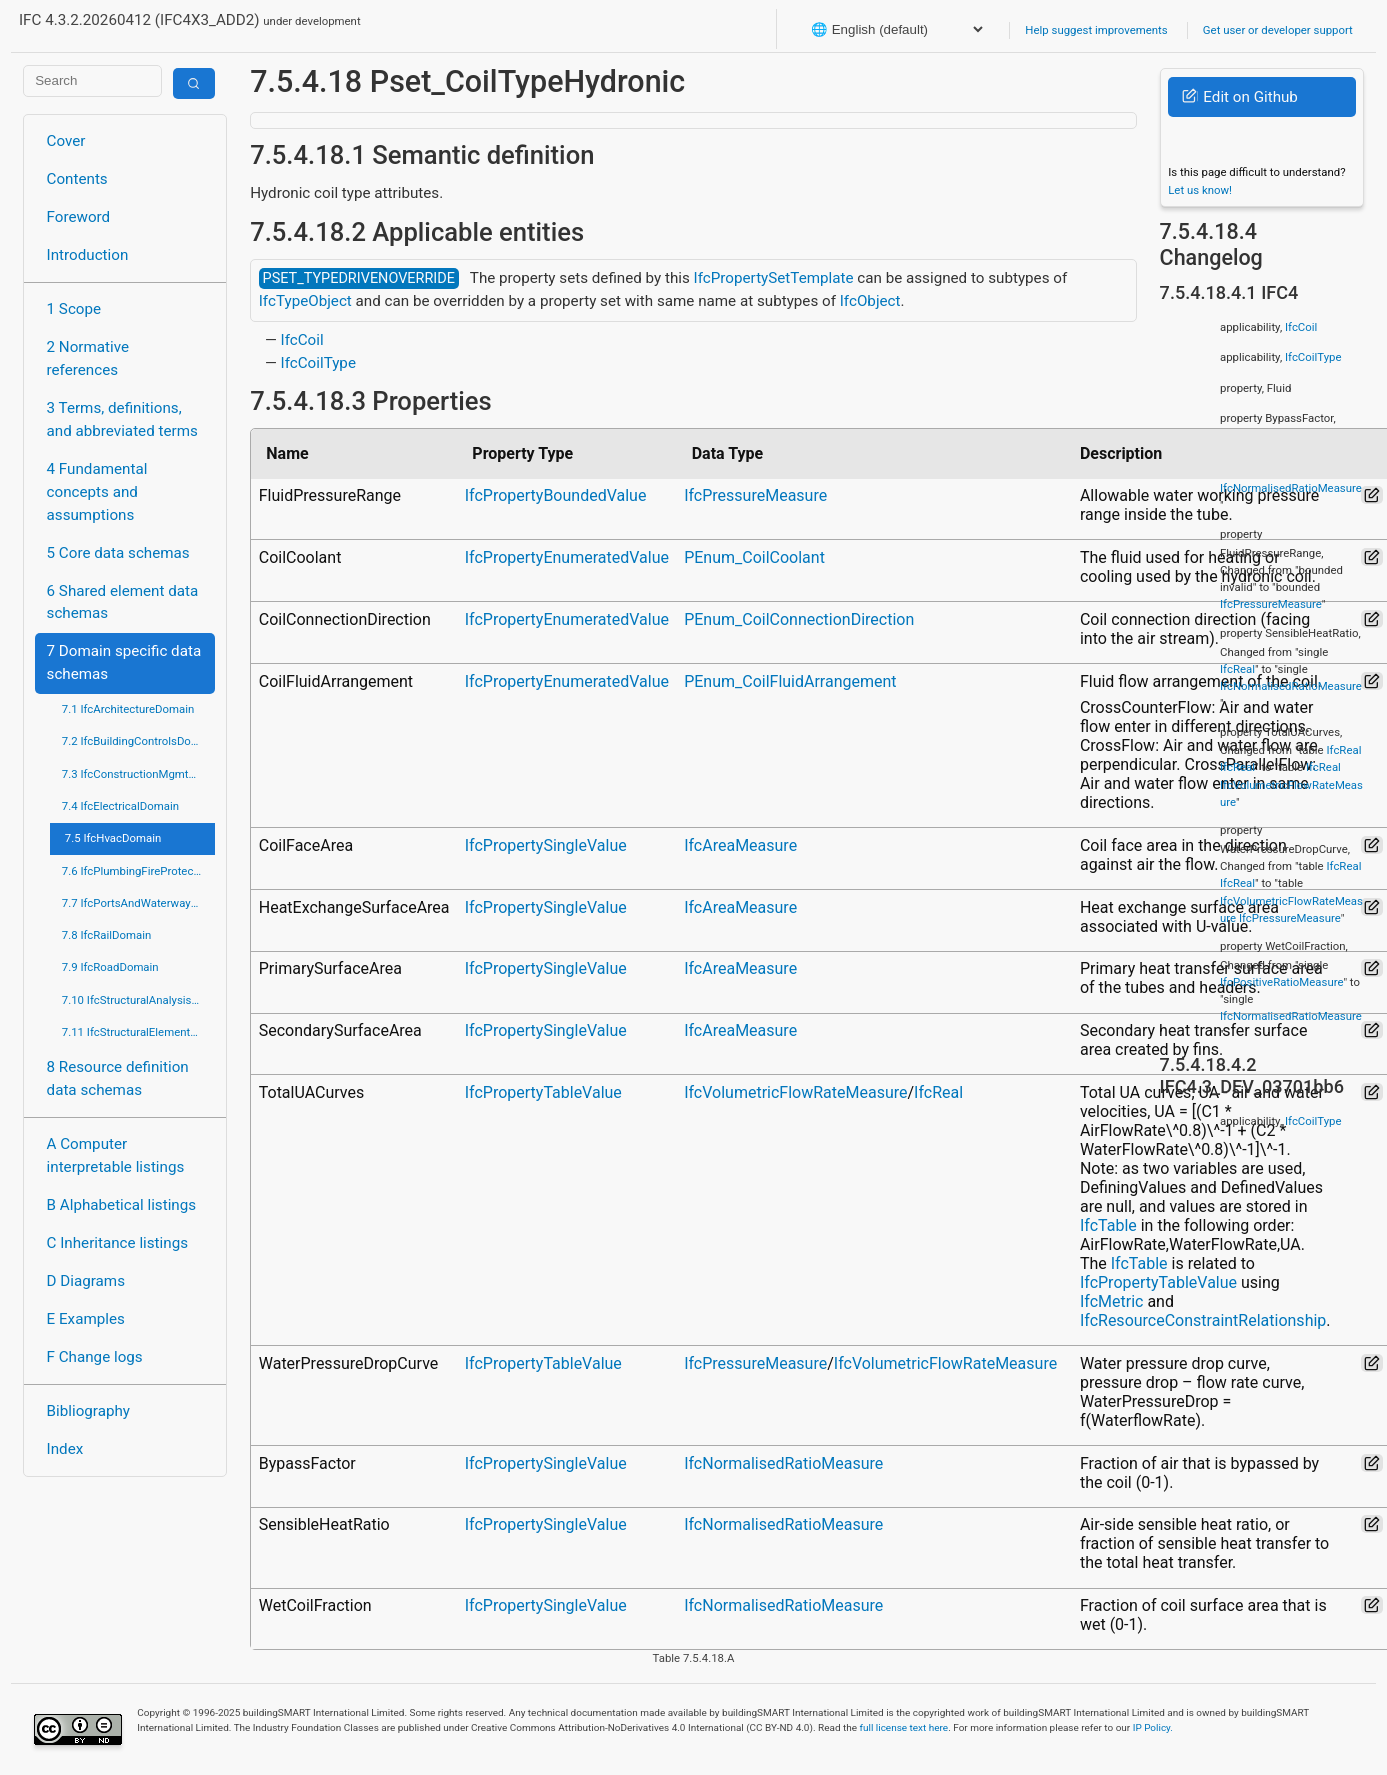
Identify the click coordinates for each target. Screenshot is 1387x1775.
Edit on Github (1239, 97)
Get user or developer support (1278, 30)
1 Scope (74, 309)
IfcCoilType (318, 363)
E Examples (86, 1319)
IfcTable (1108, 1225)
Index (65, 1449)
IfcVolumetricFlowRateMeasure (795, 1092)
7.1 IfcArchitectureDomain (128, 709)
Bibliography (88, 1411)
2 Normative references (88, 358)
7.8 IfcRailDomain (107, 935)
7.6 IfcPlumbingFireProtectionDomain (138, 871)
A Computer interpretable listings (116, 1155)
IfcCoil (302, 340)
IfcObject (870, 301)
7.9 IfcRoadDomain (110, 967)
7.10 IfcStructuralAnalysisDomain (138, 1000)
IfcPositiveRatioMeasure (1281, 982)
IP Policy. (1153, 1727)
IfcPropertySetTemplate (774, 278)
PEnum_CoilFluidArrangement (790, 681)
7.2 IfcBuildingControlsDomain (138, 741)
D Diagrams (86, 1281)
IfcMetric (1111, 1301)
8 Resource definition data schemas (118, 1078)
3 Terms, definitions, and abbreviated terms (122, 419)
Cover (66, 141)
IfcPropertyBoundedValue (556, 495)
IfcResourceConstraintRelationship (1203, 1320)
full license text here (904, 1727)
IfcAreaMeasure (740, 845)
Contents (77, 179)
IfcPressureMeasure (755, 495)
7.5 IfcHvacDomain (113, 838)
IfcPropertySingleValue (546, 845)
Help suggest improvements (1096, 30)
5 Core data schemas (118, 553)
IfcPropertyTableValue (543, 1092)
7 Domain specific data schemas (124, 662)
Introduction (88, 255)
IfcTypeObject (305, 301)
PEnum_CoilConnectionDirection (799, 619)
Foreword (79, 217)
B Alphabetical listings (122, 1205)
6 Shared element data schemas (123, 602)
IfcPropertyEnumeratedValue (567, 557)
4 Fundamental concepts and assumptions (97, 492)
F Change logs (95, 1357)
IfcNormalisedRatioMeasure (783, 1463)
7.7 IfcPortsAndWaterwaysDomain (138, 903)
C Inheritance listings (117, 1243)
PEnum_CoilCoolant (754, 557)
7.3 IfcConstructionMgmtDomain (138, 774)
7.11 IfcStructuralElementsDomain (138, 1032)
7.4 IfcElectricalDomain (120, 806)
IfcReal (938, 1092)
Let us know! (1200, 190)
